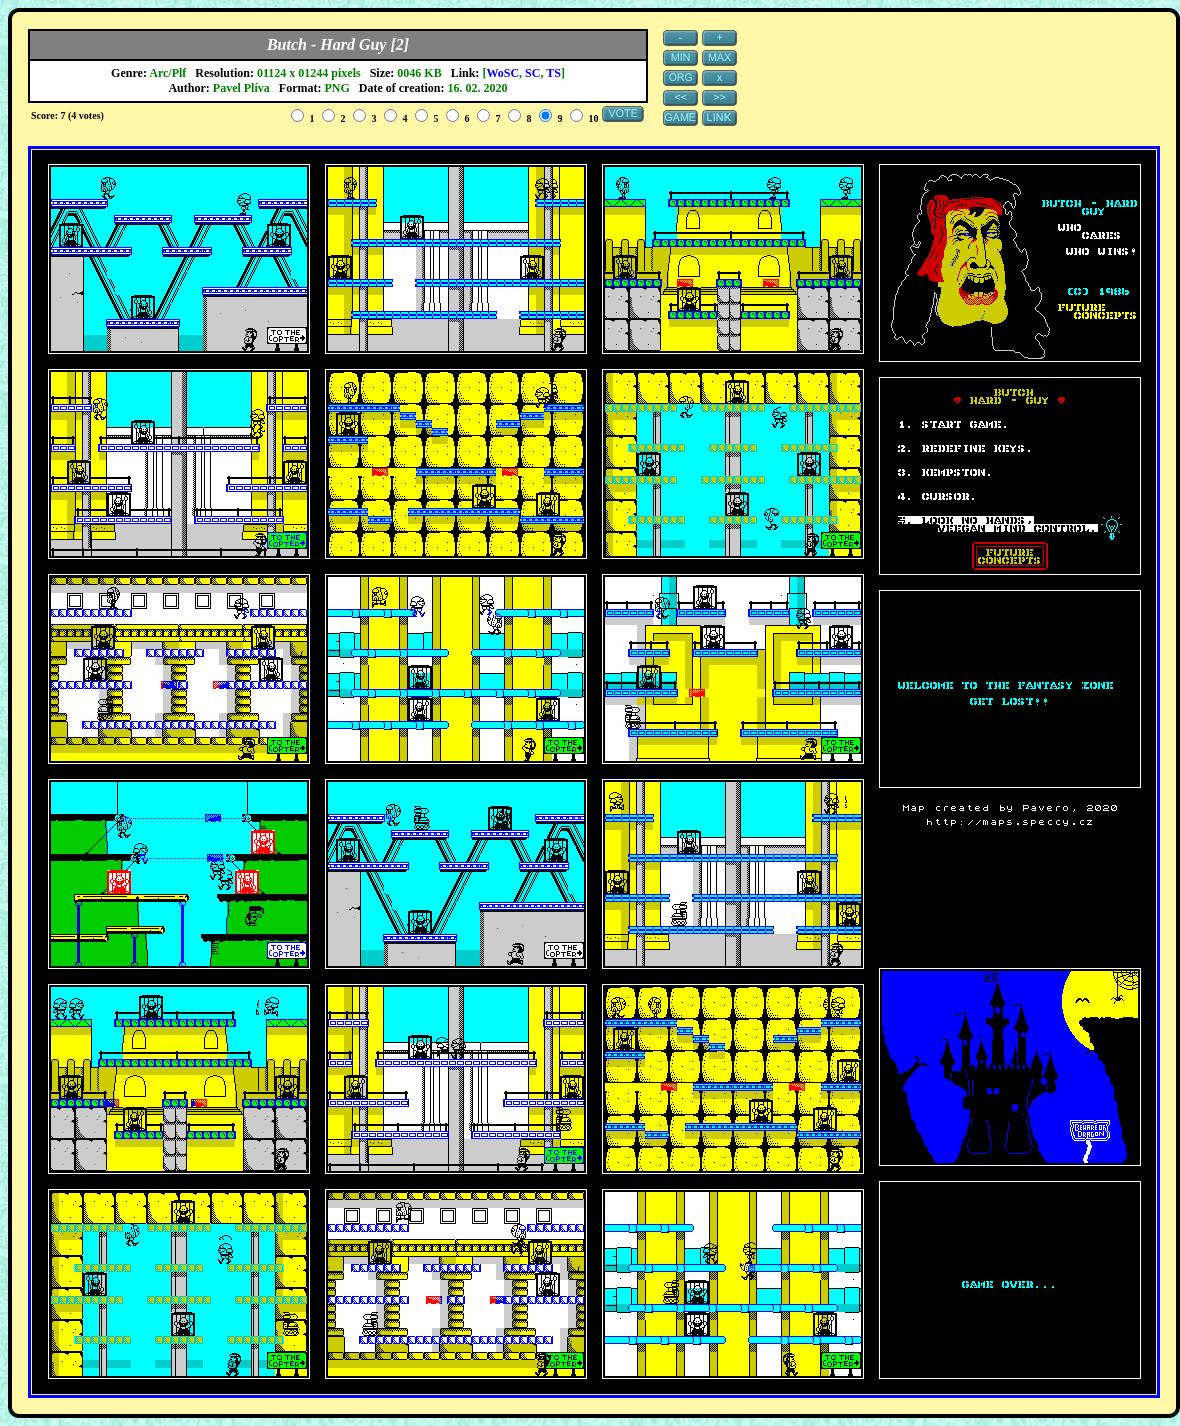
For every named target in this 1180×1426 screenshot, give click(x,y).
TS (553, 73)
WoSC (502, 73)
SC (532, 73)
